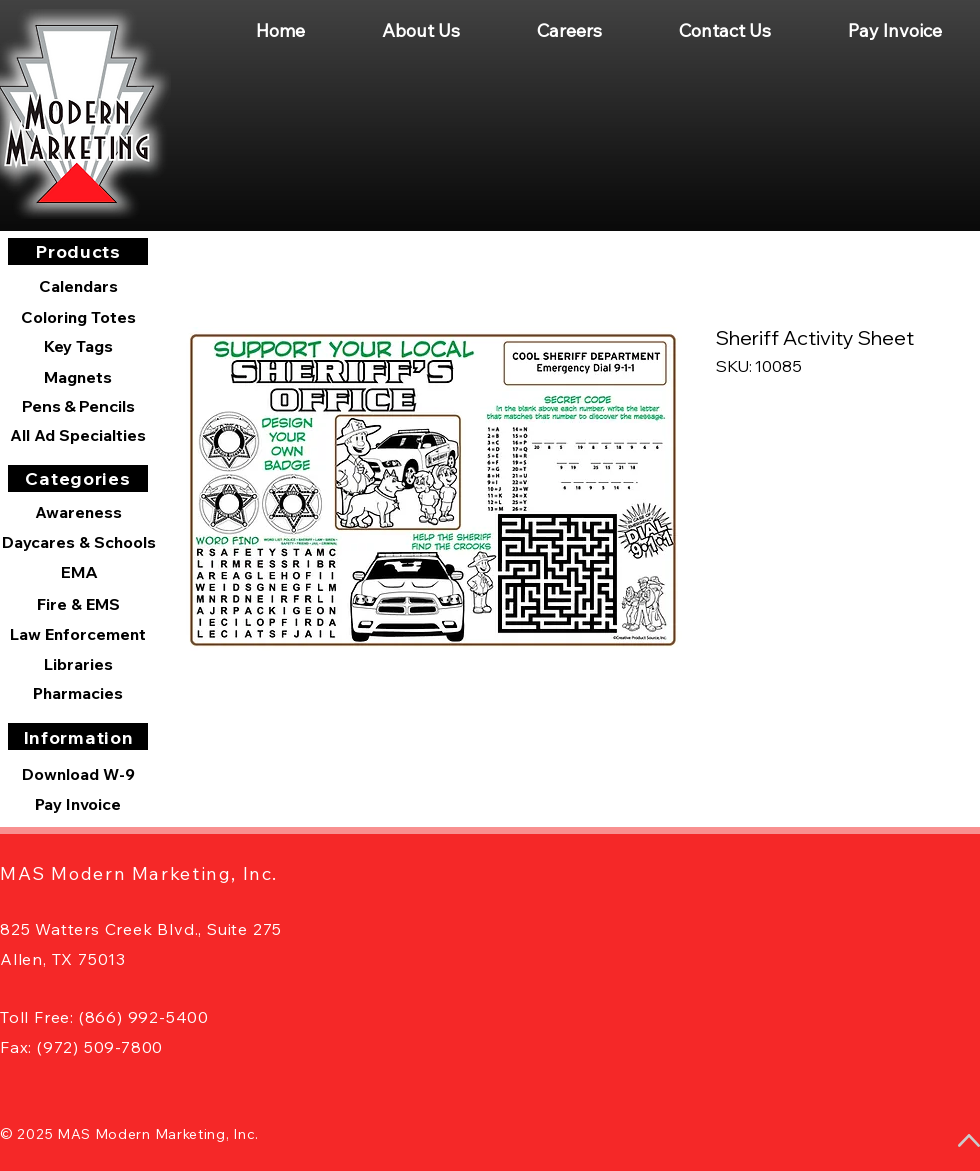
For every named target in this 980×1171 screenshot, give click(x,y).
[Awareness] (78, 512)
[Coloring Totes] (78, 317)
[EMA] (79, 572)
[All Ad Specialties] (78, 435)
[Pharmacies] (78, 693)
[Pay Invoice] (78, 804)
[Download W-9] (78, 774)
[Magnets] (78, 377)
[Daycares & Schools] (79, 542)
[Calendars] (78, 286)
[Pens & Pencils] (78, 406)
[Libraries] (78, 664)
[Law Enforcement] (78, 634)
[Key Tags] (78, 346)
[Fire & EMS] (78, 604)
